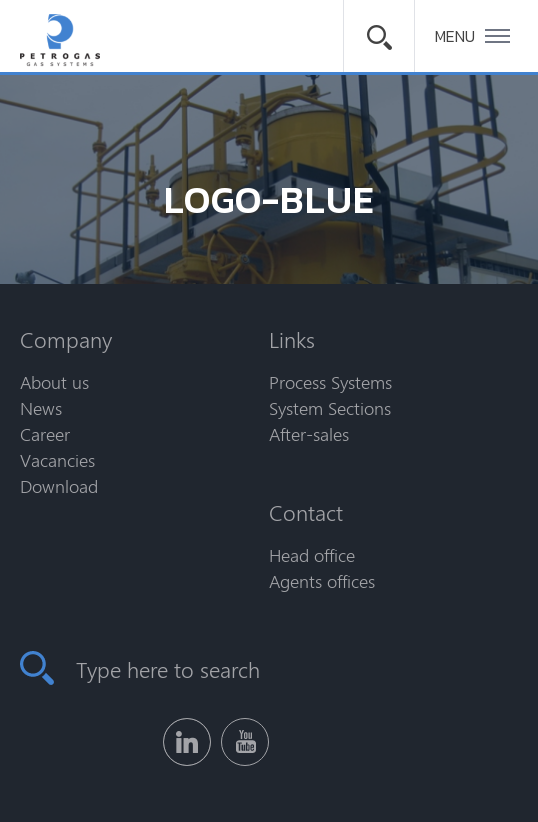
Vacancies (57, 460)
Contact (306, 512)
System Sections (330, 408)
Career (45, 434)
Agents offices (322, 581)
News (41, 408)
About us (54, 382)
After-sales (309, 434)
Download (59, 486)
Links (292, 339)
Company (66, 339)
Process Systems (330, 382)
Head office (312, 555)
